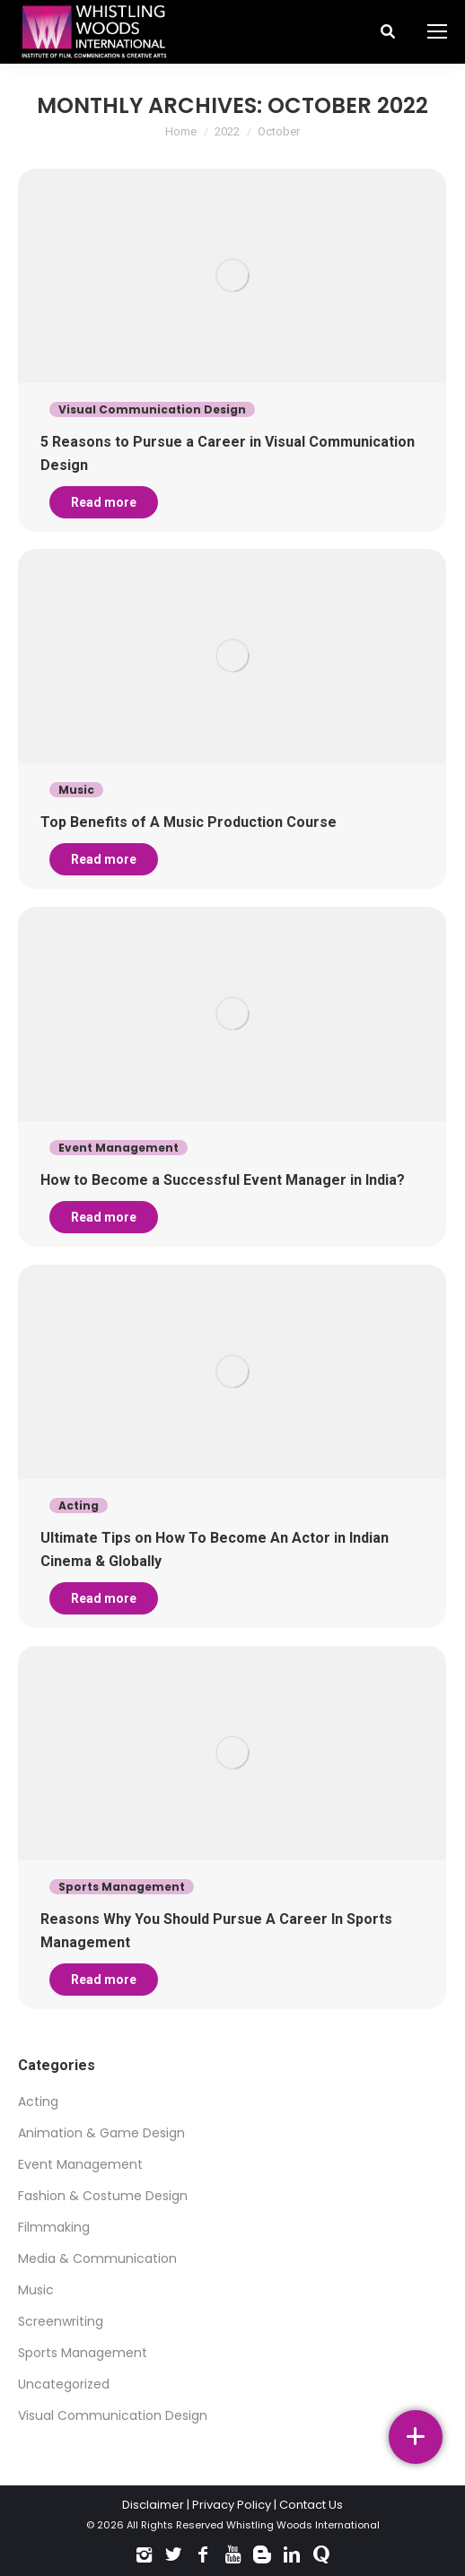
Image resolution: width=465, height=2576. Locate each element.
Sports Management (82, 2353)
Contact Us (311, 2504)
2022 (227, 131)
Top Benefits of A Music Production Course (188, 822)
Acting (38, 2101)
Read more (103, 502)
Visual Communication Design (112, 2415)
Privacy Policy (231, 2504)
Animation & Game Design (101, 2133)
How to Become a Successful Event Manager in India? (222, 1179)
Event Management (80, 2164)
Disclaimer (153, 2504)
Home (181, 131)
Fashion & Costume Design (103, 2196)
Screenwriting (60, 2321)
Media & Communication (97, 2258)
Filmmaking (54, 2227)
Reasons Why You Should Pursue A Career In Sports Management (216, 1930)
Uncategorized (64, 2384)
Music (36, 2290)
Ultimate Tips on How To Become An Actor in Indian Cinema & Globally (214, 1549)
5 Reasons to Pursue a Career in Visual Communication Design (227, 453)
